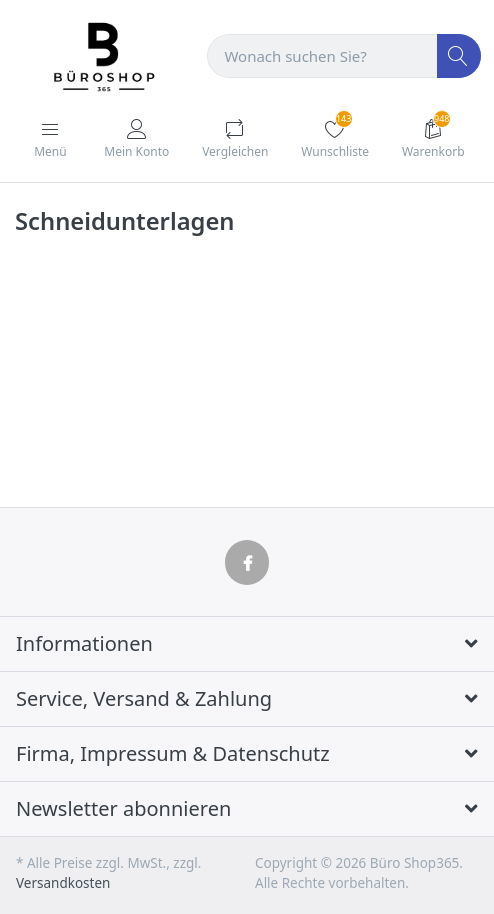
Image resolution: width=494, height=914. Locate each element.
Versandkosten (63, 883)
